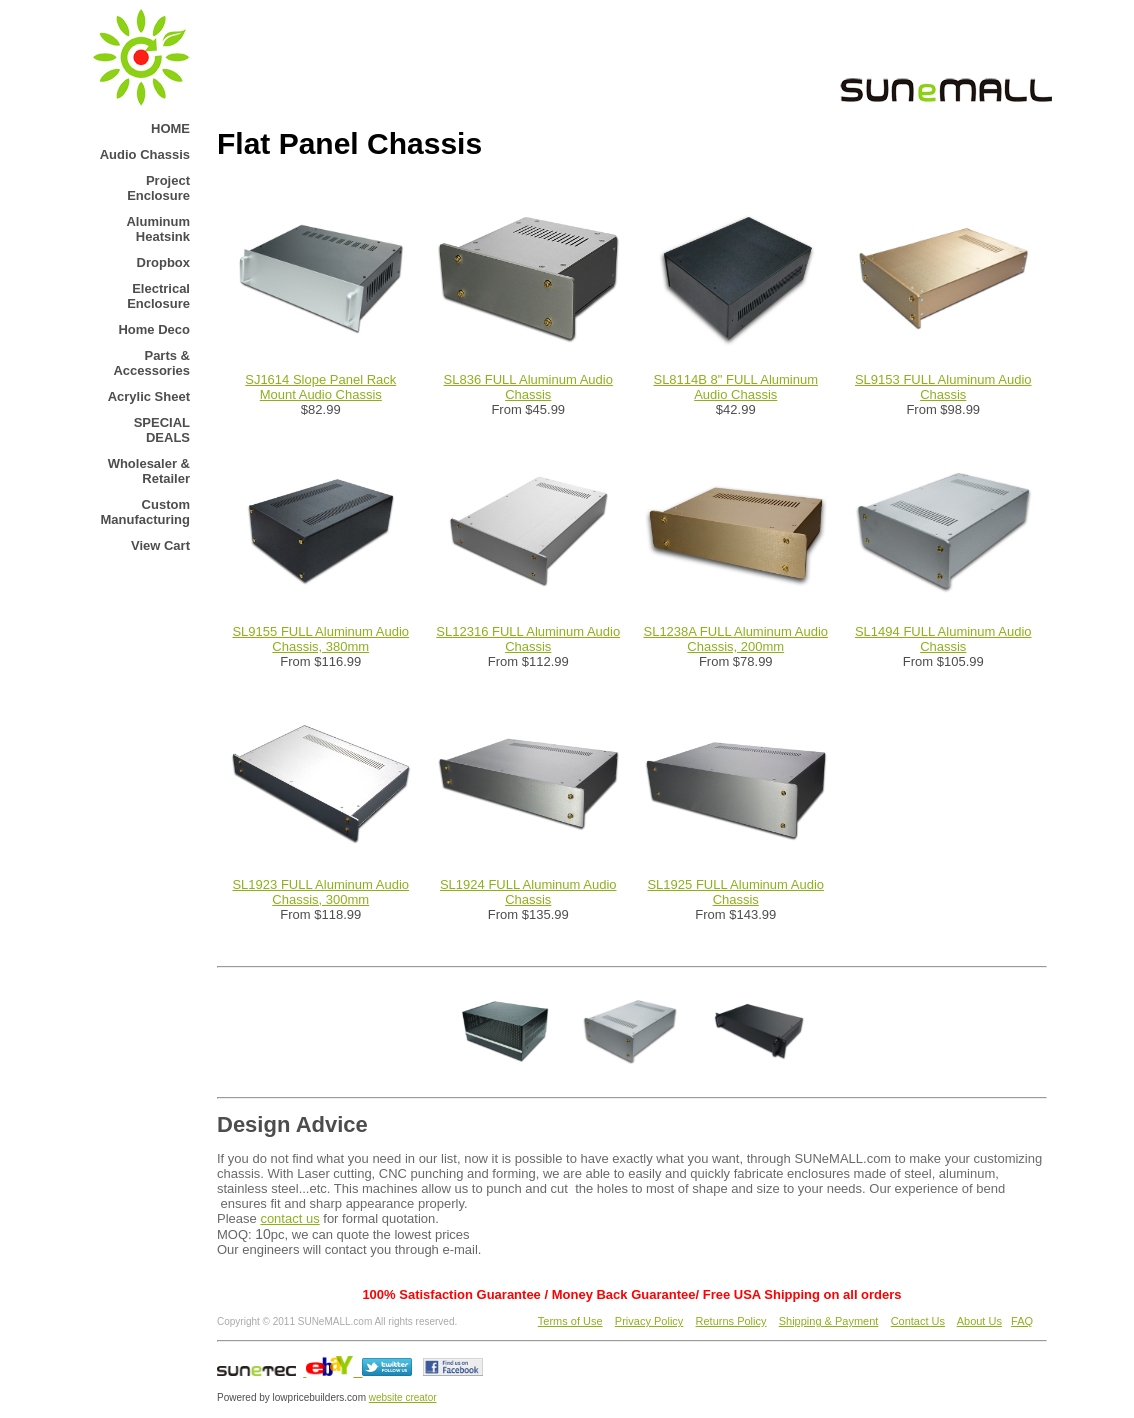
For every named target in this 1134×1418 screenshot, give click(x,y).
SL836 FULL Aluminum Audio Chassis (528, 387)
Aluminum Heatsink (158, 229)
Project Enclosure (158, 188)
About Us (979, 1321)
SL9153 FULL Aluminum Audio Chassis (943, 387)
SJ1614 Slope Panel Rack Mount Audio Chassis (320, 387)
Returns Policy (731, 1321)
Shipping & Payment (829, 1321)
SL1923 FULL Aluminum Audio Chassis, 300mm (320, 892)
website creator (403, 1397)
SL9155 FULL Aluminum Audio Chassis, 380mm (320, 639)
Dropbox (163, 262)
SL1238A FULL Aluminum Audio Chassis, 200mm (735, 639)
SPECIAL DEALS (162, 430)
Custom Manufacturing (145, 512)
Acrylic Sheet (149, 396)
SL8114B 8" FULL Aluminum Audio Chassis (735, 387)
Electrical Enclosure (158, 296)
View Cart (160, 545)
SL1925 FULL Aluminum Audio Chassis (735, 892)
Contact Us (918, 1321)
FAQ (1022, 1321)
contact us (289, 1218)
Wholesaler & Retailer (149, 471)
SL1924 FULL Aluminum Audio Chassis (528, 892)
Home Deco (154, 329)
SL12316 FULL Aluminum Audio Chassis (528, 639)
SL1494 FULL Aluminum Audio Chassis (943, 639)
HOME (170, 128)
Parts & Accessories (151, 363)
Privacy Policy (649, 1321)
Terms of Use (570, 1321)
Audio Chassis (145, 154)
